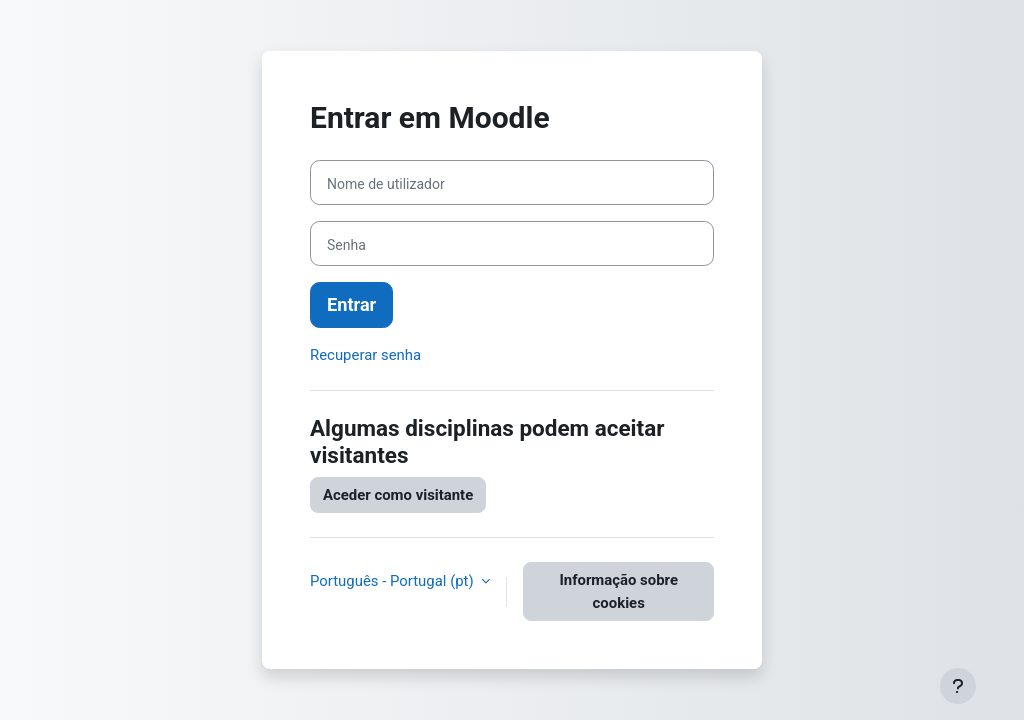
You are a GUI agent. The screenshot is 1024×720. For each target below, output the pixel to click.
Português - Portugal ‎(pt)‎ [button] (393, 581)
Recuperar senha (365, 355)
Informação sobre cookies (618, 591)
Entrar (351, 304)
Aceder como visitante (398, 495)
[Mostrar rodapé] (958, 686)
